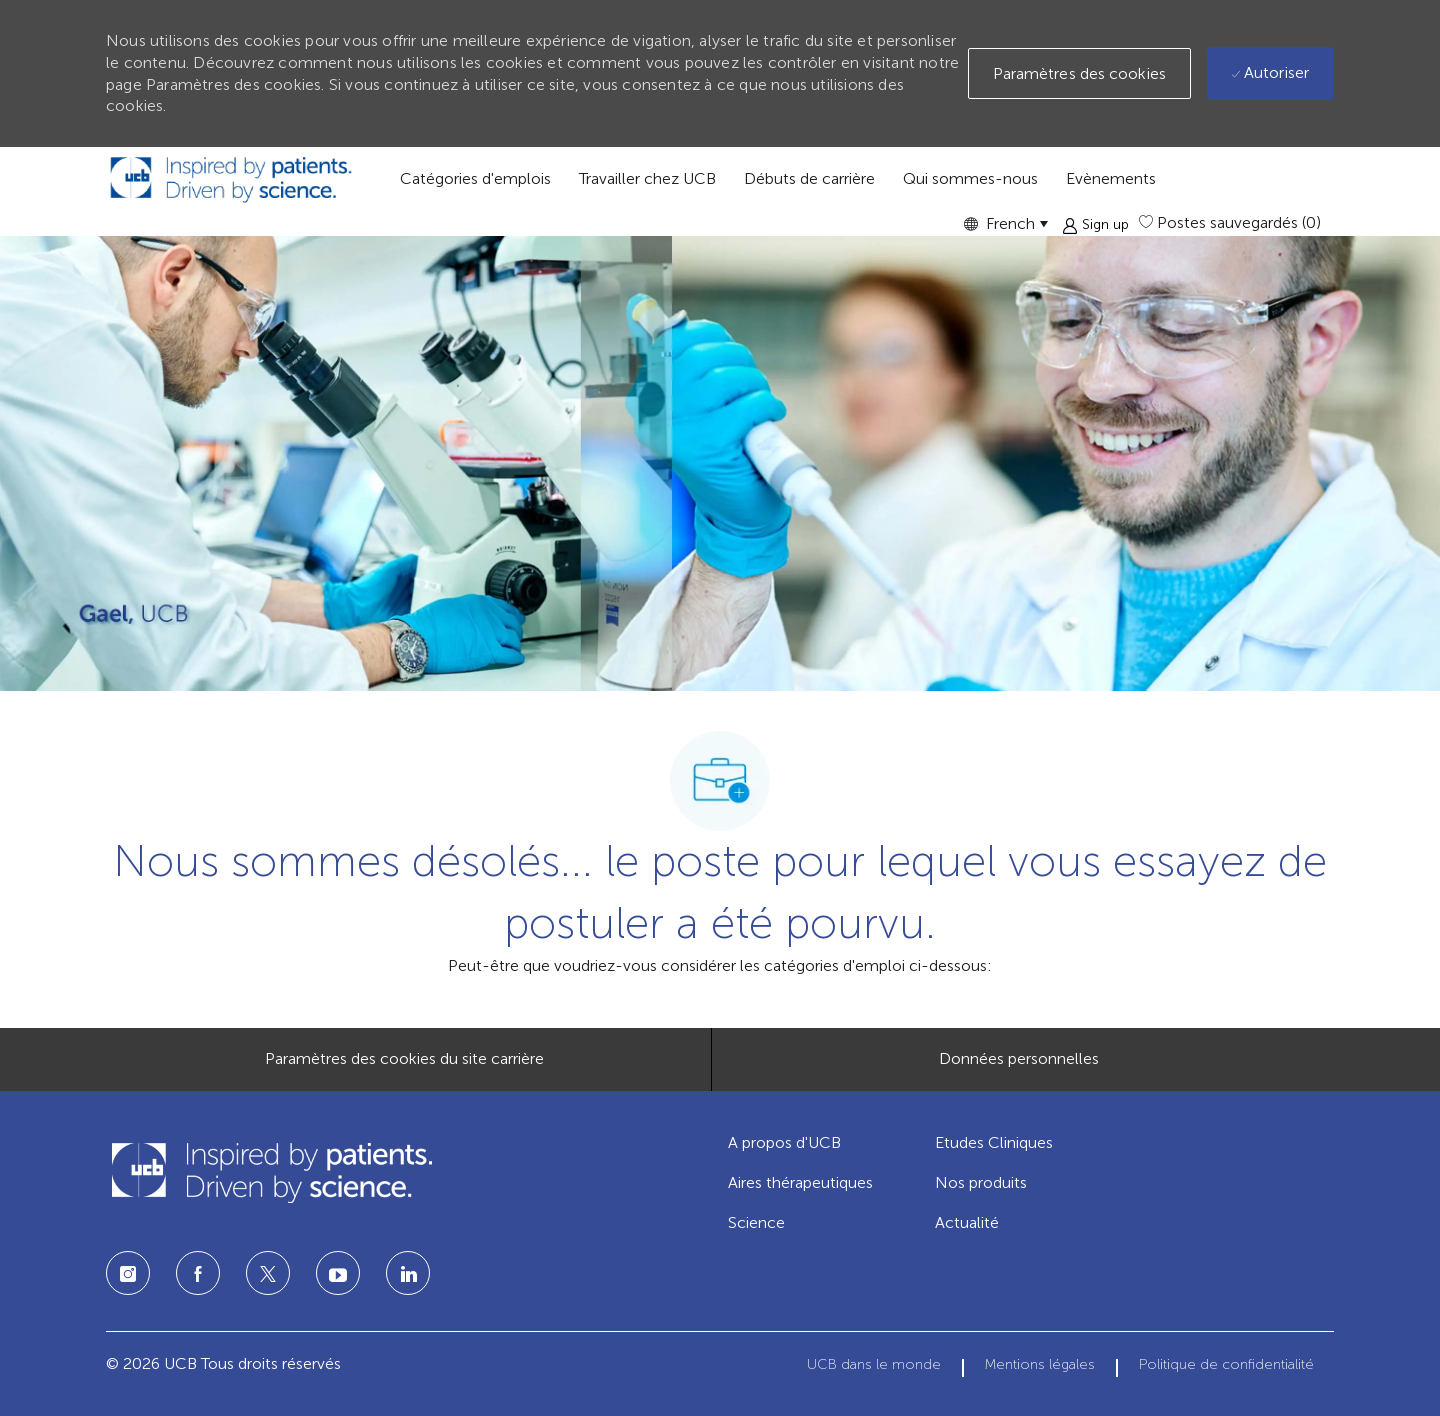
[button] (1005, 223)
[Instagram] (128, 1273)
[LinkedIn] (338, 1273)
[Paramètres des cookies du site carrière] (404, 1059)
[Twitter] (268, 1273)
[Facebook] (198, 1273)
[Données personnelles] (1019, 1059)
